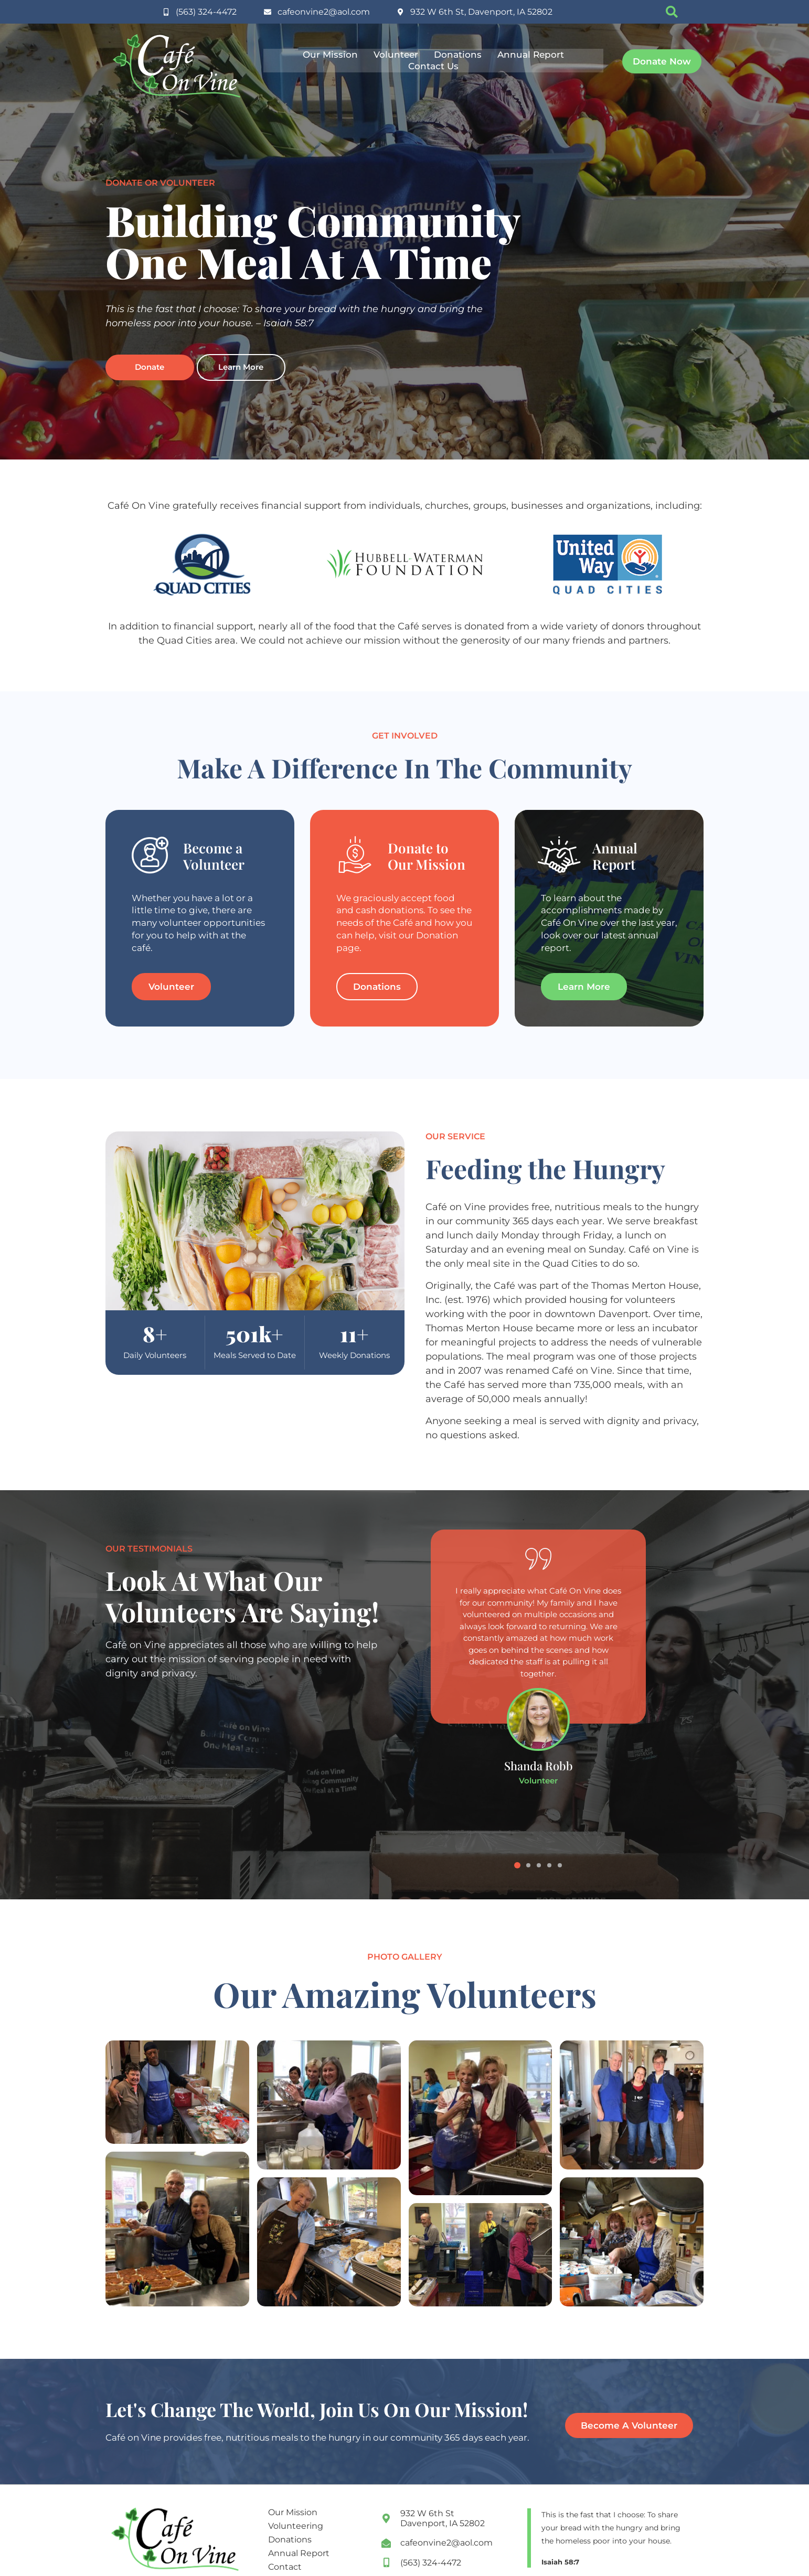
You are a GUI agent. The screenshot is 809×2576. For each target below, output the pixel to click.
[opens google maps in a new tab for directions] (474, 12)
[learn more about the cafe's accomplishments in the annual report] (584, 987)
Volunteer (396, 54)
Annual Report (530, 54)
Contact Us (433, 66)
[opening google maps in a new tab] (448, 2518)
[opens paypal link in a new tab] (661, 61)
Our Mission (330, 54)
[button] (672, 12)
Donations (458, 54)
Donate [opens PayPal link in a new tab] (149, 367)
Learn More (240, 367)
